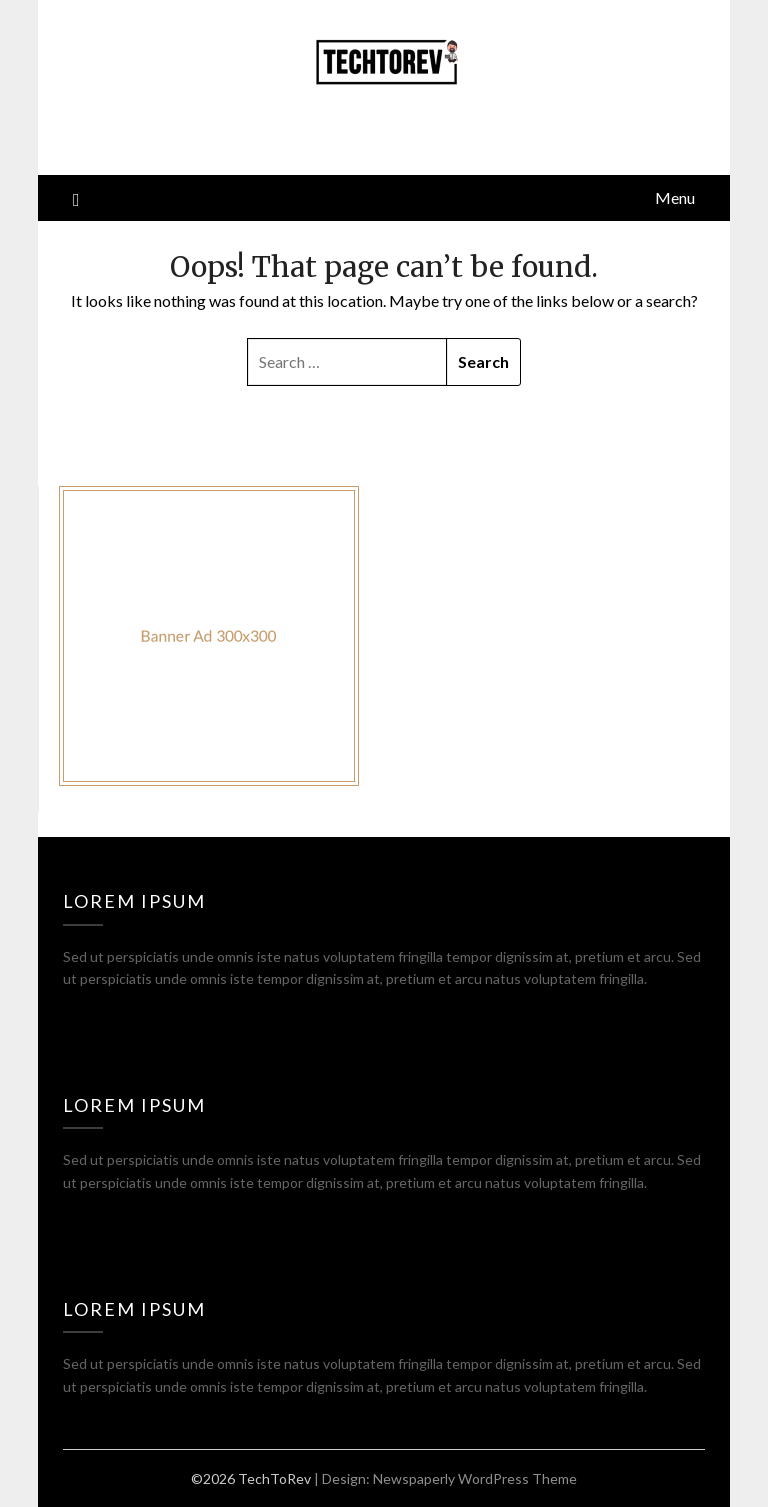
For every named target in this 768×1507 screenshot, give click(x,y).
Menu (675, 197)
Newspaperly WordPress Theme (475, 1478)
